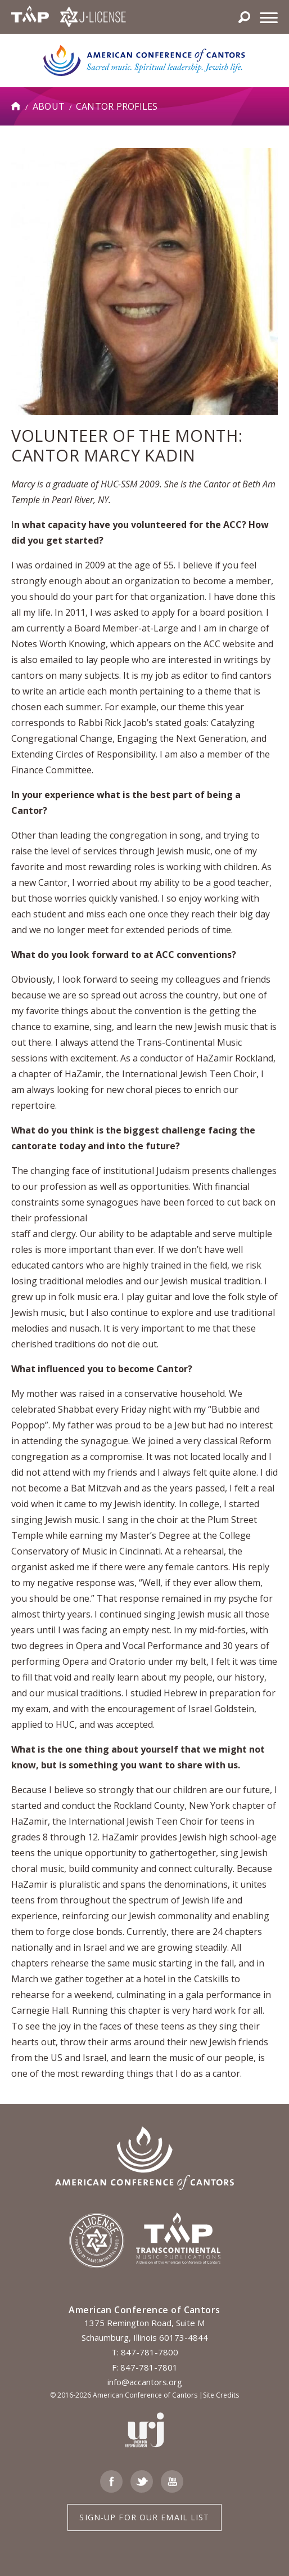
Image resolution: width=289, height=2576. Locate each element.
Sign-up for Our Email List (144, 2517)
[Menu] (269, 16)
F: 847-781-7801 (145, 2367)
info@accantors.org (144, 2381)
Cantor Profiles (117, 106)
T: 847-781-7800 (144, 2352)
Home (16, 106)
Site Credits (221, 2395)
